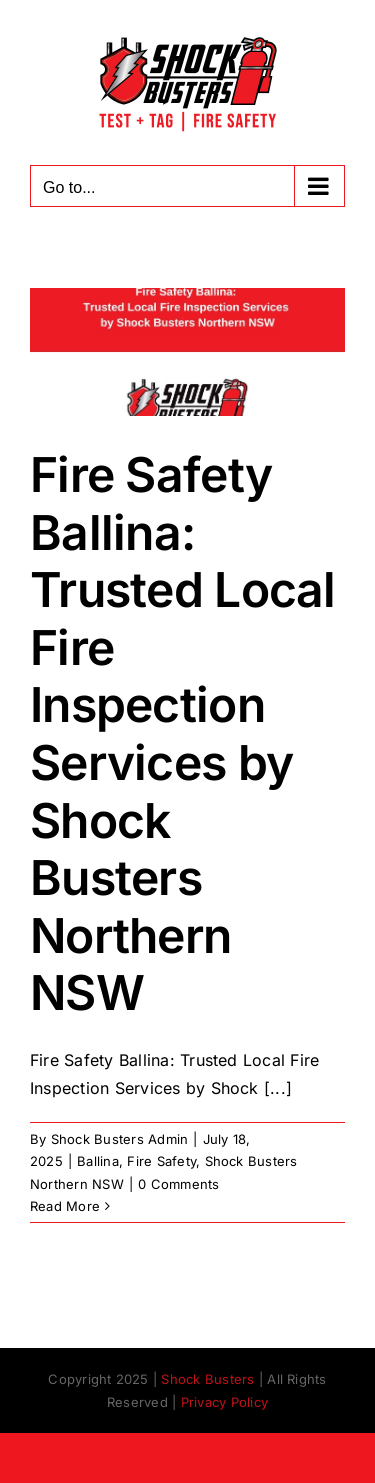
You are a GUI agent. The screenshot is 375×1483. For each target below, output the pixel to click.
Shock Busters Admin (120, 1139)
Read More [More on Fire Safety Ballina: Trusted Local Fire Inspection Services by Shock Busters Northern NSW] (65, 1206)
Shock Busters (207, 1379)
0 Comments (178, 1184)
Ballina (98, 1161)
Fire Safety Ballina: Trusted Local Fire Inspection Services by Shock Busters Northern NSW (183, 733)
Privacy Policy (224, 1402)
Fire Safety (161, 1161)
